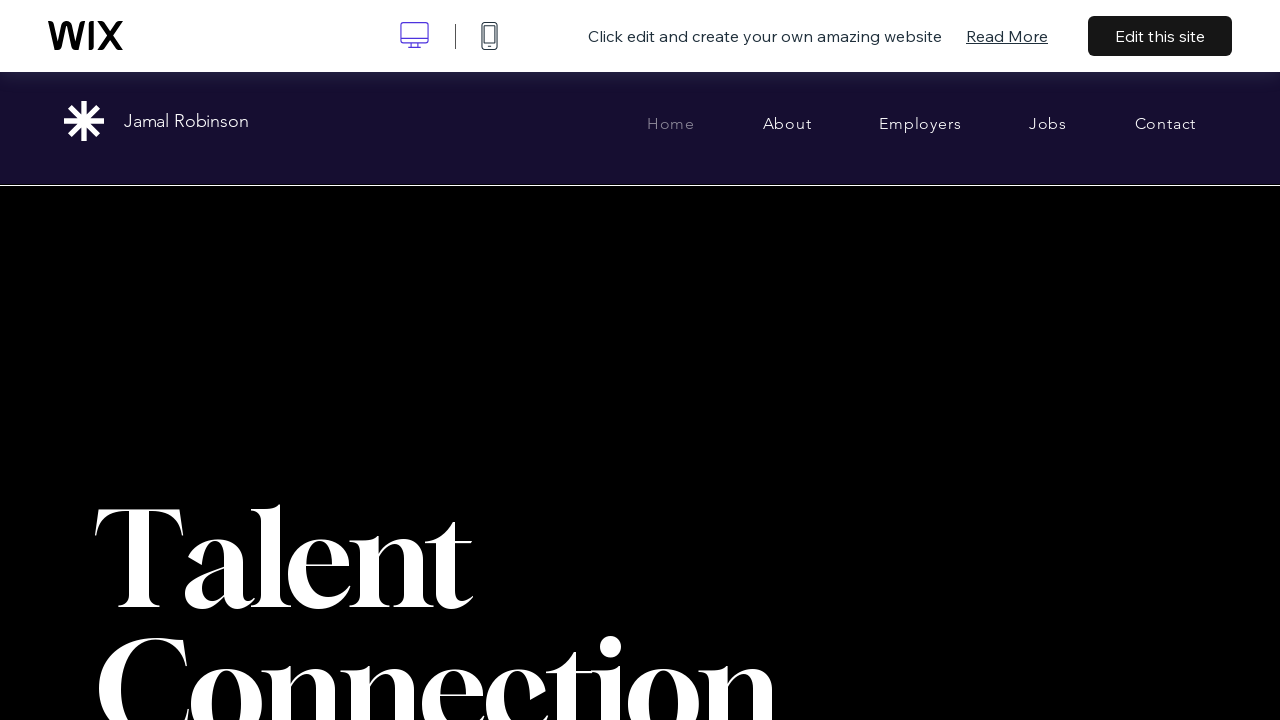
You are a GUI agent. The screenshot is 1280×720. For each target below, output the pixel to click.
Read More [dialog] (1007, 36)
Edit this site (1160, 36)
